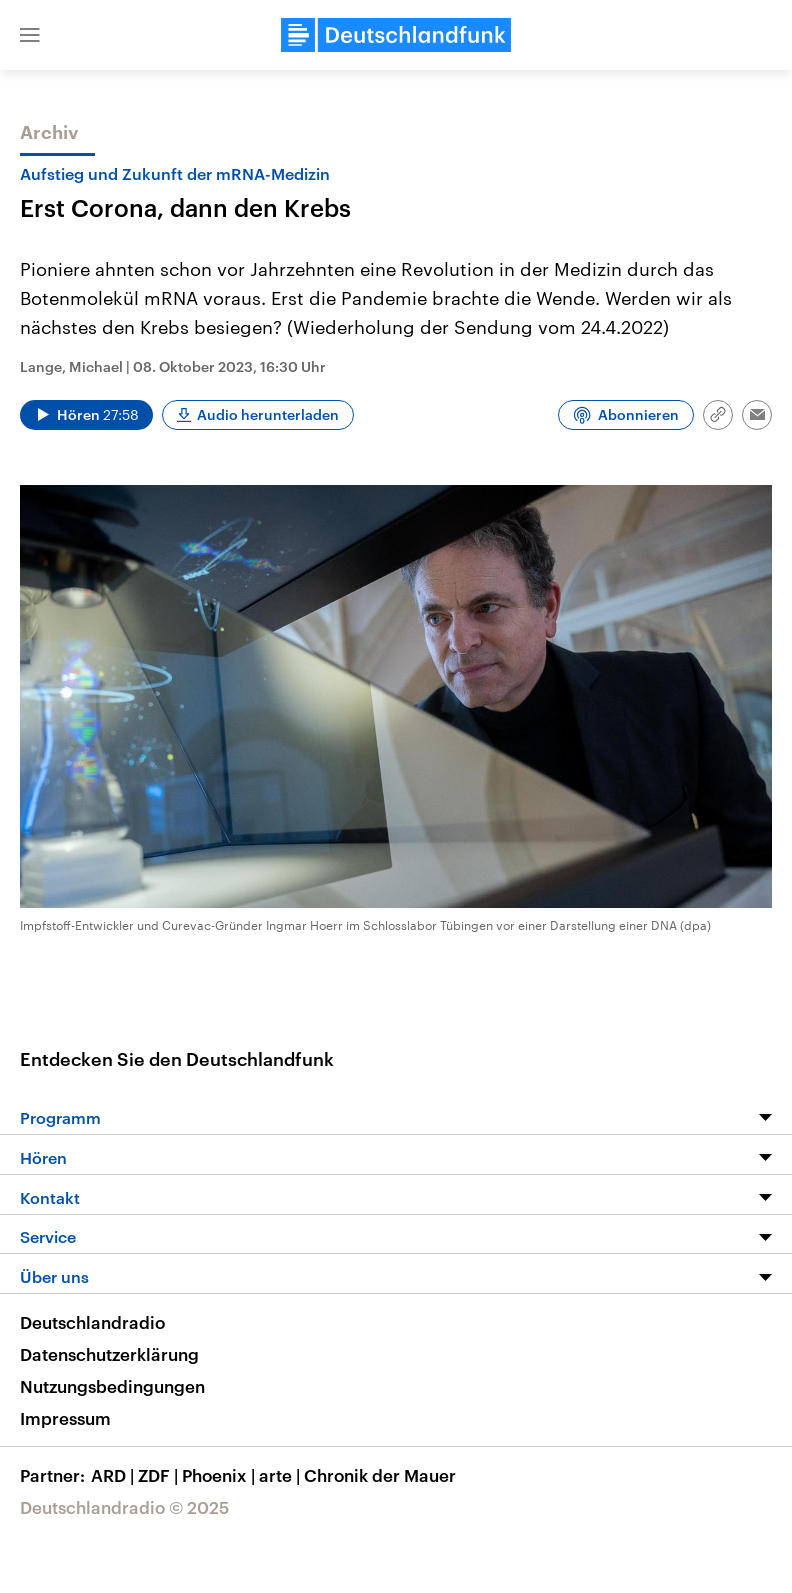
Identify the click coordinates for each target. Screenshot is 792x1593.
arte (281, 1475)
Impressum (65, 1418)
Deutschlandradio (92, 1322)
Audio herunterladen (268, 414)
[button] (30, 35)
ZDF (160, 1475)
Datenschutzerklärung (109, 1354)
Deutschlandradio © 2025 (124, 1507)
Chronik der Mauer (380, 1475)
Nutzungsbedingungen (112, 1386)
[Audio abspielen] (86, 415)
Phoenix (220, 1475)
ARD (114, 1475)
